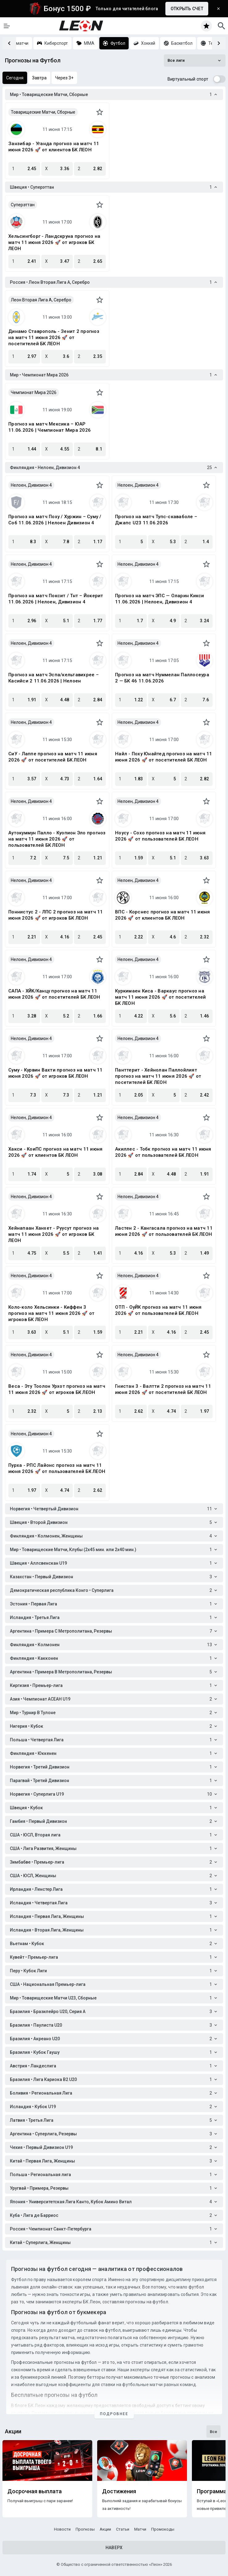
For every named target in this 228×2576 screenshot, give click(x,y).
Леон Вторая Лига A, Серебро (41, 299)
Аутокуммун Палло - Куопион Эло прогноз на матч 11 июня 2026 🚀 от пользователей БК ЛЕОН (57, 839)
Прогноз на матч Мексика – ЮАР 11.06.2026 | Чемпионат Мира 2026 (49, 427)
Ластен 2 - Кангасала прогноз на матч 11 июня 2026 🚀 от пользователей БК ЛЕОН (164, 1231)
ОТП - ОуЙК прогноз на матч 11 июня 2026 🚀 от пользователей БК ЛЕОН (158, 1310)
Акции (105, 2529)
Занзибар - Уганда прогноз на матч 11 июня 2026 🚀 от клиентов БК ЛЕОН (53, 147)
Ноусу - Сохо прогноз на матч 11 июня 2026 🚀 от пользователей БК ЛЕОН (160, 836)
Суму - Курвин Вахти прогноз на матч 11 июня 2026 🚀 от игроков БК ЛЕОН (55, 1073)
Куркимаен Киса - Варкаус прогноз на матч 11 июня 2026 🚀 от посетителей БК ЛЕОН (160, 997)
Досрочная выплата (34, 2491)
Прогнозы (85, 2529)
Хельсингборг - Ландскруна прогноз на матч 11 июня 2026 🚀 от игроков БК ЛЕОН (54, 242)
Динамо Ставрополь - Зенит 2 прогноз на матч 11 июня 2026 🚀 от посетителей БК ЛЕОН (53, 337)
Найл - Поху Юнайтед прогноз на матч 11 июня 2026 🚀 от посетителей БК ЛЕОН (163, 757)
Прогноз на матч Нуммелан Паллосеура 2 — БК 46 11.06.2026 (162, 678)
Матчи (140, 2529)
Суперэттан (23, 204)
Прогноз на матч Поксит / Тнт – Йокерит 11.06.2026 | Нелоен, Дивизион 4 (55, 599)
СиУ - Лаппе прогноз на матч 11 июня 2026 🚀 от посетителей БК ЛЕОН (52, 757)
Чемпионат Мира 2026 (33, 392)
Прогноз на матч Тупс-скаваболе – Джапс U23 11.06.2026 (156, 520)
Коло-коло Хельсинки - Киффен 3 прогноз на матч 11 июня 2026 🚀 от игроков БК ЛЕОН (51, 1313)
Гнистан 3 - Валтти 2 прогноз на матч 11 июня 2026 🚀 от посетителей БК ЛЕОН (163, 1389)
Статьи (122, 2529)
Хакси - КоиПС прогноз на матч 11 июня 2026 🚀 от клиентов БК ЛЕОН (55, 1152)
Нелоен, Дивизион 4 (31, 485)
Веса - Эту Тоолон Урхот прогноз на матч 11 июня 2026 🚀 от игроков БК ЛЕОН (56, 1389)
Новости (62, 2529)
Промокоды (162, 2529)
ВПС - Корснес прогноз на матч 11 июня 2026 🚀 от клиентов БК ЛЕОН (162, 915)
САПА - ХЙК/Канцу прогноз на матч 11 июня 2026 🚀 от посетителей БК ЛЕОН (54, 994)
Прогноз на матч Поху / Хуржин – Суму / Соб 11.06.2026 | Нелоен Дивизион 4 (55, 520)
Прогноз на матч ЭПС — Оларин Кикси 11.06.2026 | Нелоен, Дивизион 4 (159, 599)
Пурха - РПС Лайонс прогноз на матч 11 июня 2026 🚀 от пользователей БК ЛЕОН (56, 1468)
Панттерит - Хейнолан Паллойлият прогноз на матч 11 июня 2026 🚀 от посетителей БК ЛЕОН (158, 1076)
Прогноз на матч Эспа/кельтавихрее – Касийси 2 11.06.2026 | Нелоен (53, 678)
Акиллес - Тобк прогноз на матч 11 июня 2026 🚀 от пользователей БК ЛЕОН (163, 1152)
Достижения (119, 2491)
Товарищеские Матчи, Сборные (43, 112)
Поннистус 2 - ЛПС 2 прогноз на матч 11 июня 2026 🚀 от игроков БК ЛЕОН (55, 915)
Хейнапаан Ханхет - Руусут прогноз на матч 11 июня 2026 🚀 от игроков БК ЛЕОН (53, 1234)
